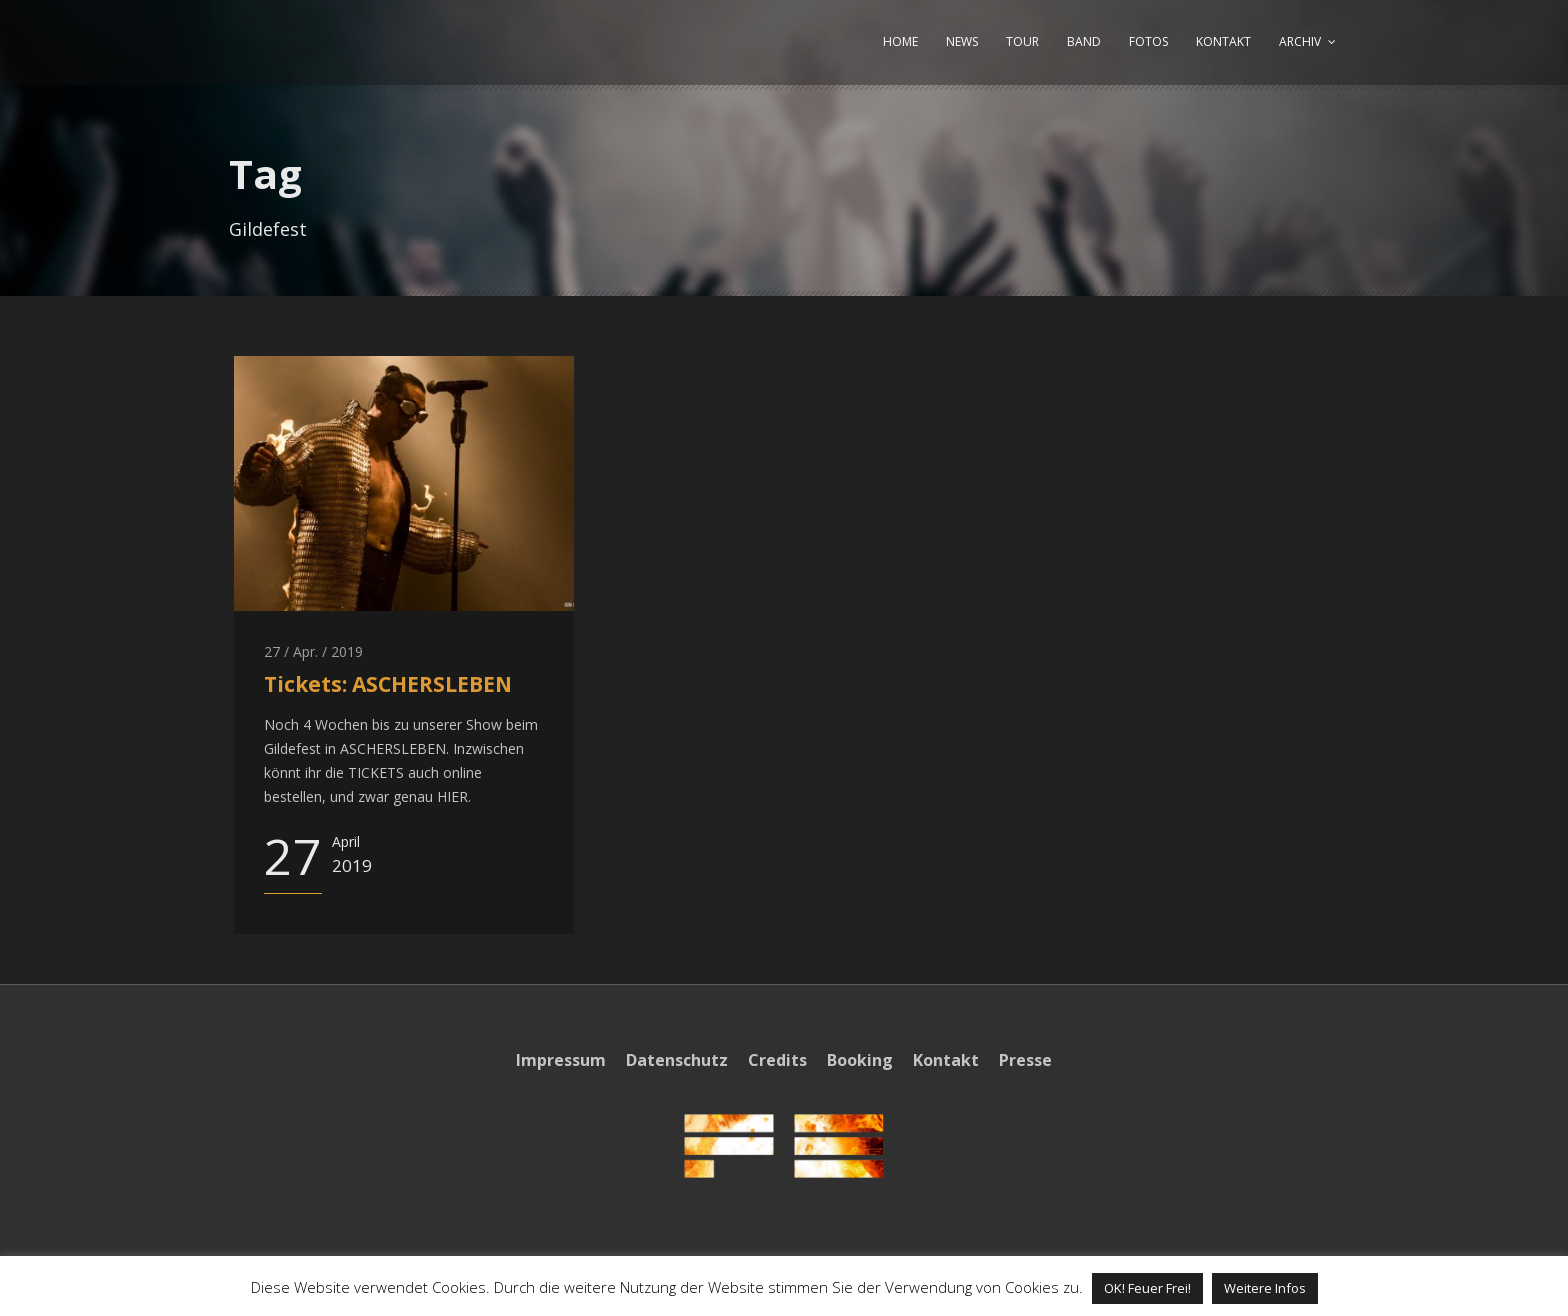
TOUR (1022, 41)
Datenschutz (677, 1060)
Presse (1025, 1060)
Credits (777, 1060)
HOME (900, 41)
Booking (860, 1060)
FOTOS (1148, 41)
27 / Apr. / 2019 (313, 651)
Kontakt (946, 1060)
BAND (1084, 41)
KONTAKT (1223, 41)
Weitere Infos (1265, 1288)
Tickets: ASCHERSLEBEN (388, 684)
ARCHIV (1300, 41)
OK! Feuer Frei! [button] (1147, 1288)
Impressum (561, 1060)
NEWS (962, 41)
